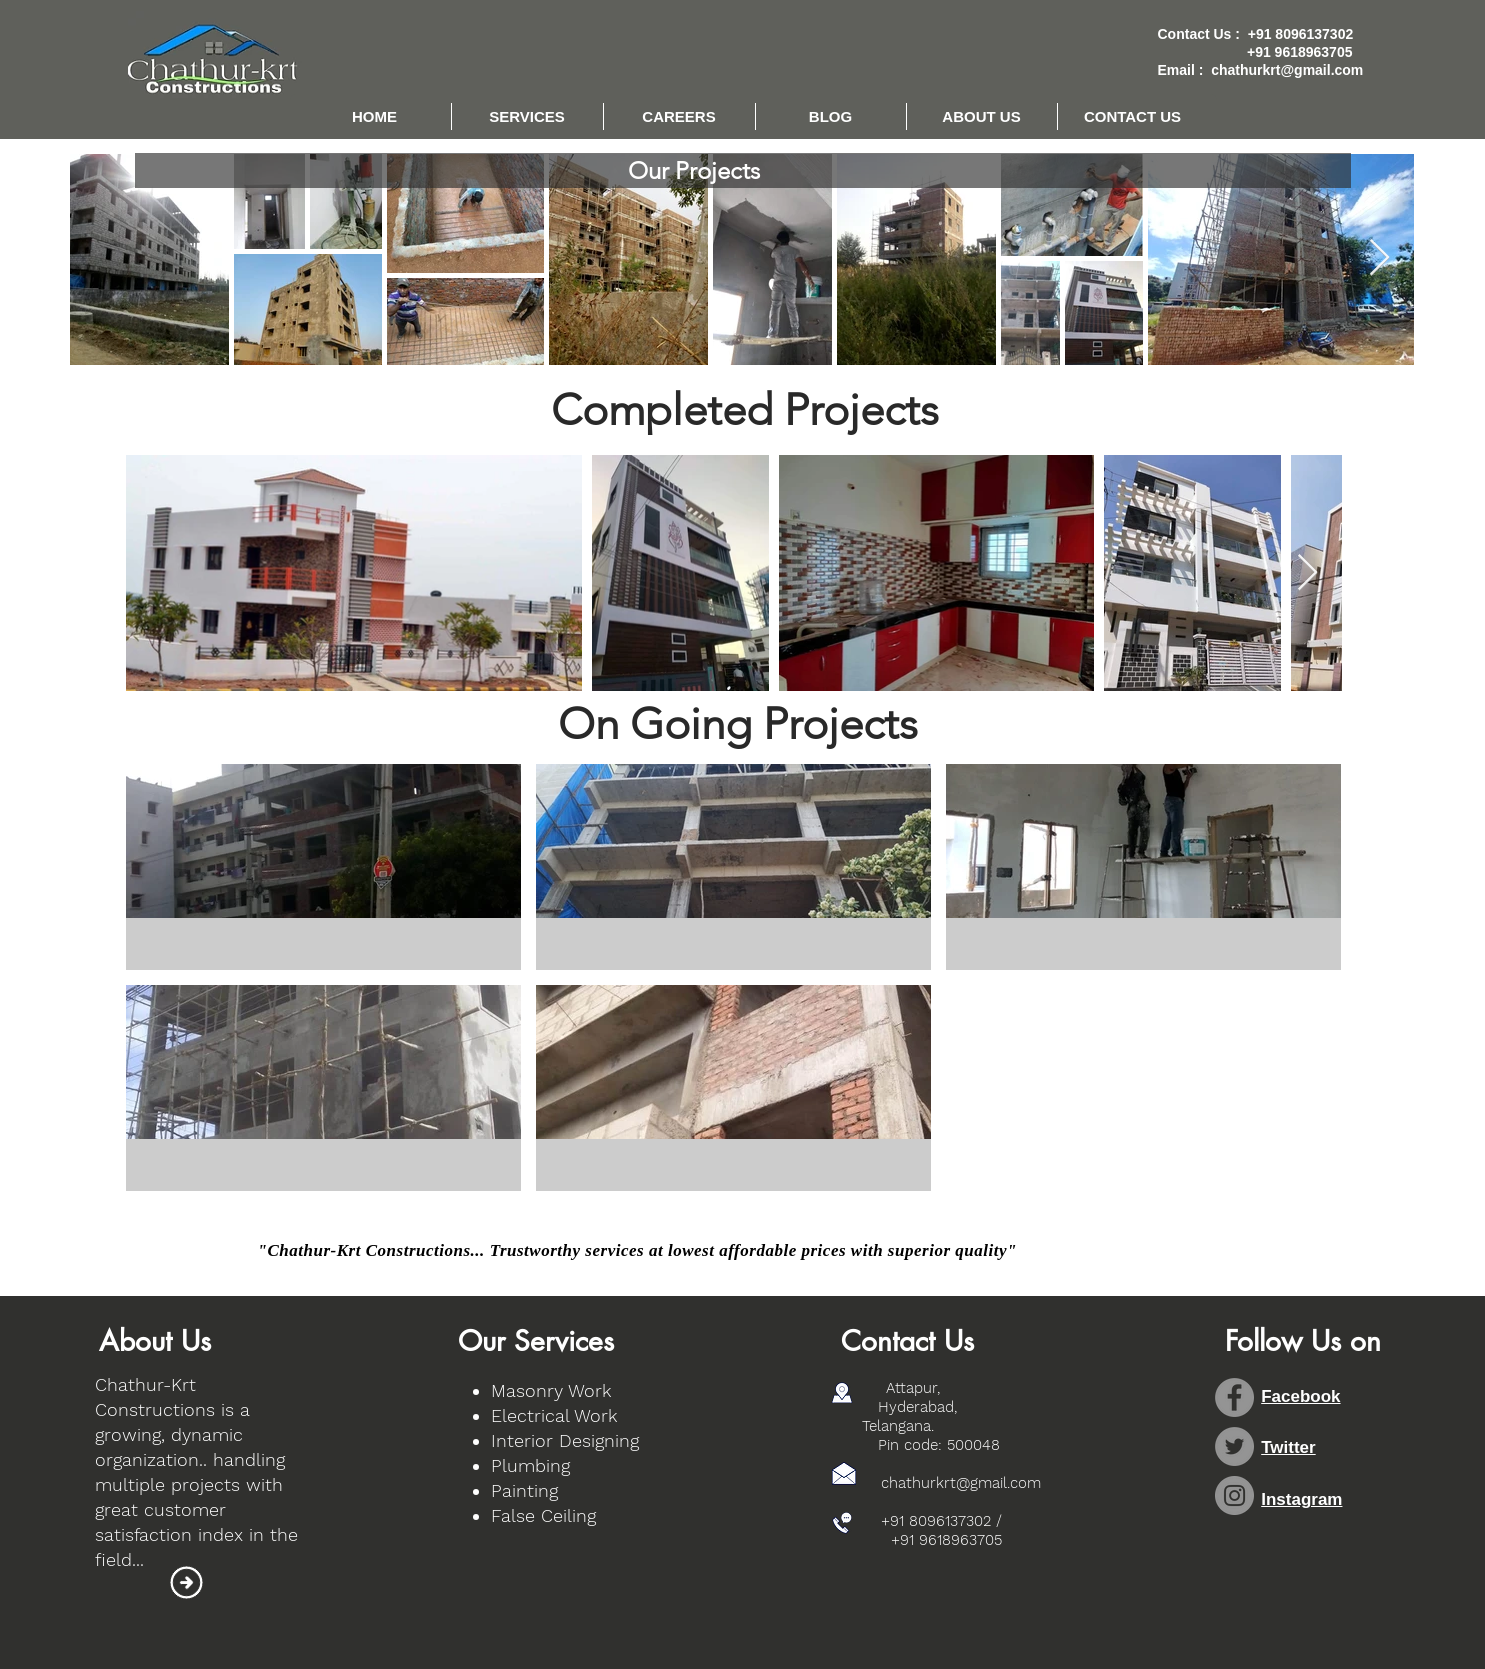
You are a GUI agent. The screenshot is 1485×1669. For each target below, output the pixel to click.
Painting (524, 1490)
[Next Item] (1379, 258)
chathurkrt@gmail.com (1287, 70)
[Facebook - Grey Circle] (1234, 1397)
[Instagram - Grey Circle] (1234, 1495)
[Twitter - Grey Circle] (1234, 1446)
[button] (527, 116)
